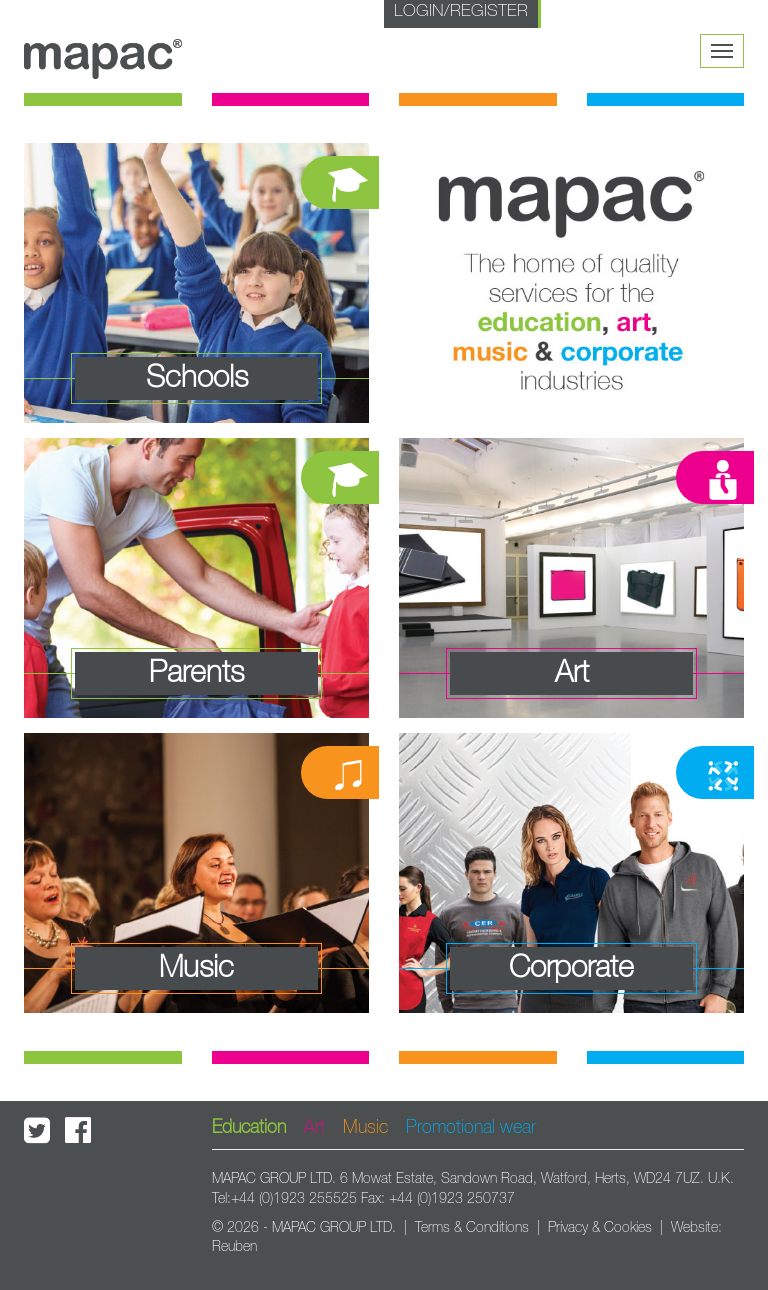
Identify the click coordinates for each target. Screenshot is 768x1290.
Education (249, 1128)
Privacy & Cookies (600, 1228)
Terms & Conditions (472, 1228)
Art (314, 1128)
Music (365, 1128)
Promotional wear (471, 1128)
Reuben (234, 1247)
